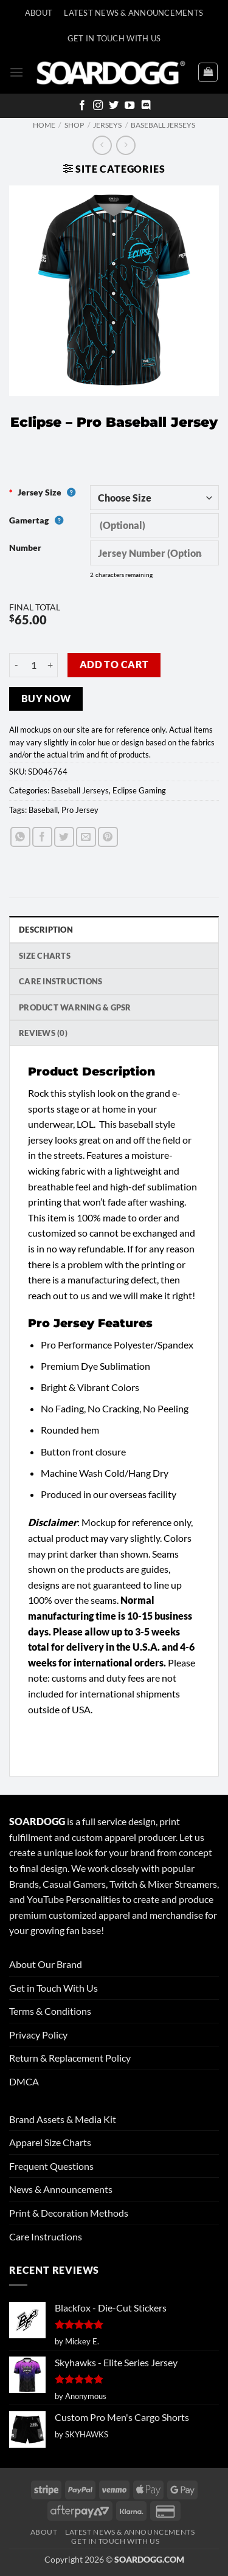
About (38, 13)
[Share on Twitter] (64, 837)
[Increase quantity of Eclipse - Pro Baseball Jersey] (50, 665)
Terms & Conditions (50, 2011)
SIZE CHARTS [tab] (45, 956)
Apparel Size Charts (50, 2142)
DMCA (24, 2081)
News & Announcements (60, 2189)
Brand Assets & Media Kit (62, 2119)
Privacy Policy (38, 2034)
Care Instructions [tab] (60, 981)
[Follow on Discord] (146, 105)
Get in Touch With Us (53, 1988)
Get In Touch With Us (114, 38)
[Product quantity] (33, 665)
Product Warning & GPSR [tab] (75, 1007)
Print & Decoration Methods (68, 2213)
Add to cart (114, 664)
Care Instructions (45, 2236)
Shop (74, 124)
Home (44, 124)
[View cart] (208, 72)
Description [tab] (46, 929)
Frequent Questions (51, 2166)
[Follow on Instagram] (98, 105)
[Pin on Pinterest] (108, 837)
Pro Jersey (79, 810)
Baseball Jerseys (163, 124)
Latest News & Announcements (133, 13)
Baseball (43, 810)
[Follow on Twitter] (114, 105)
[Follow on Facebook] (82, 105)
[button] (16, 72)
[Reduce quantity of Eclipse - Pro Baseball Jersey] (16, 665)
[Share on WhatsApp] (20, 837)
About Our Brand (45, 1964)
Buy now (46, 698)
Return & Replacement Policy (70, 2057)
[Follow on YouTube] (129, 105)
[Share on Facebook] (42, 837)
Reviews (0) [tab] (43, 1033)
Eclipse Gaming (139, 790)
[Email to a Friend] (86, 837)
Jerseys (107, 124)
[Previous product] (125, 145)
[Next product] (101, 145)
